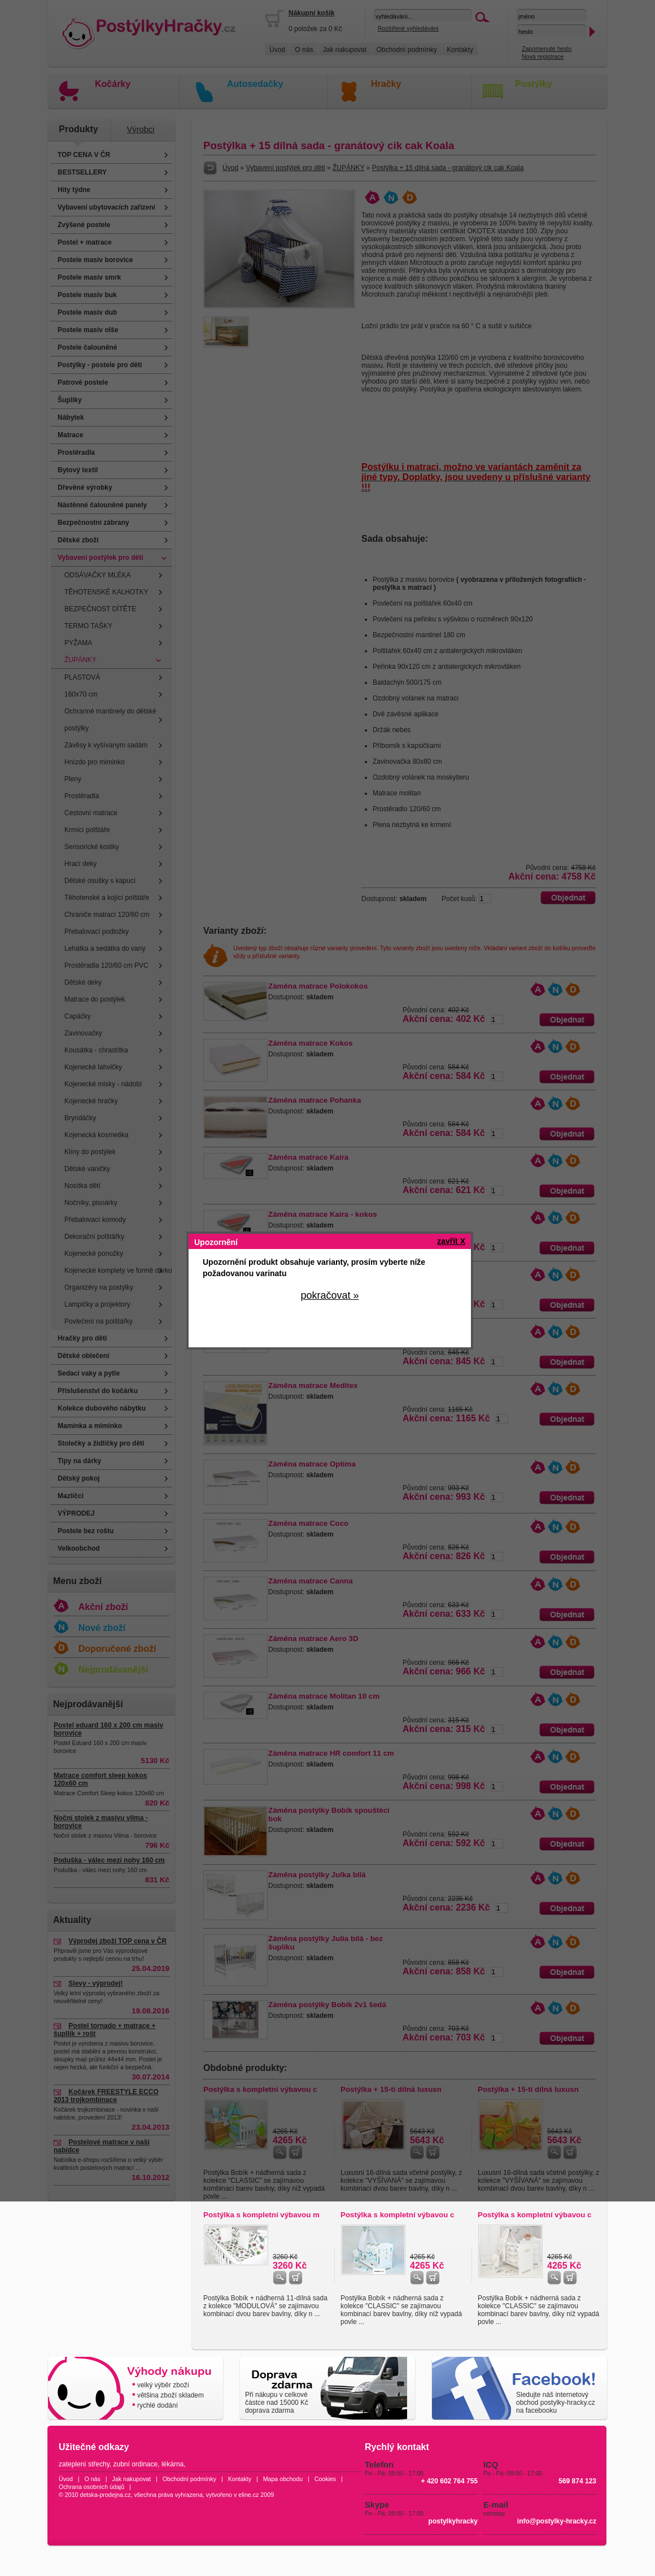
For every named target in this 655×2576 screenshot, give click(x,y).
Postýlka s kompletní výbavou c (397, 2215)
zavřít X (451, 1241)
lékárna (172, 2464)
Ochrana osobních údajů (91, 2486)
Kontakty (239, 2478)
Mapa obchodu (283, 2478)
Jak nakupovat (131, 2478)
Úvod (66, 2478)
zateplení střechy (84, 2464)
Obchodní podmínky (189, 2478)
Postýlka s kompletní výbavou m (261, 2215)
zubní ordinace (135, 2464)
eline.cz (248, 2494)
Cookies (326, 2478)
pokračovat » (329, 1295)
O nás (92, 2478)
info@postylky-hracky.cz (556, 2521)
